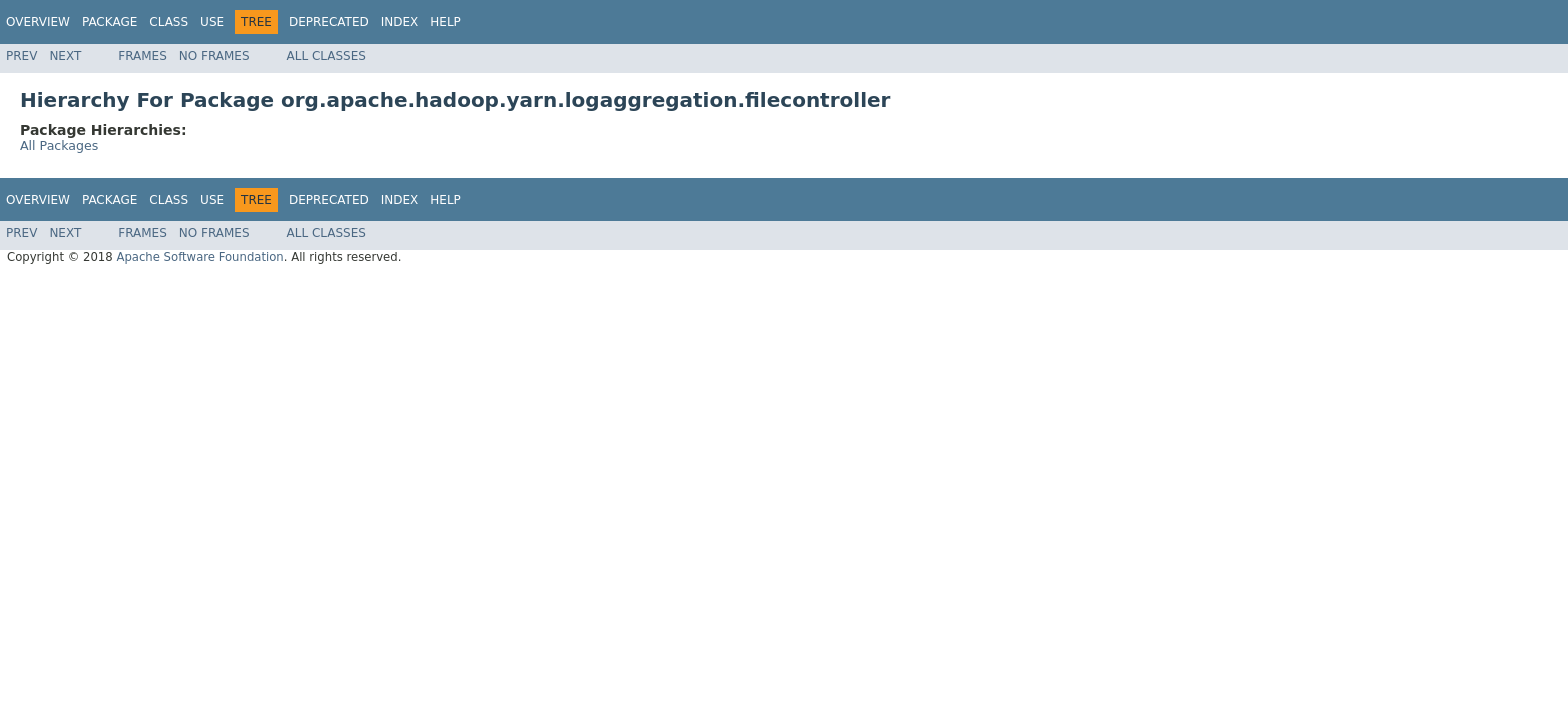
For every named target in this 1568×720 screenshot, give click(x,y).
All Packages (59, 145)
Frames (142, 56)
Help (445, 22)
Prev (21, 56)
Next (65, 56)
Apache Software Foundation (199, 257)
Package (109, 22)
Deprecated (329, 22)
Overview (38, 22)
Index (400, 22)
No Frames (214, 56)
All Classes (326, 56)
